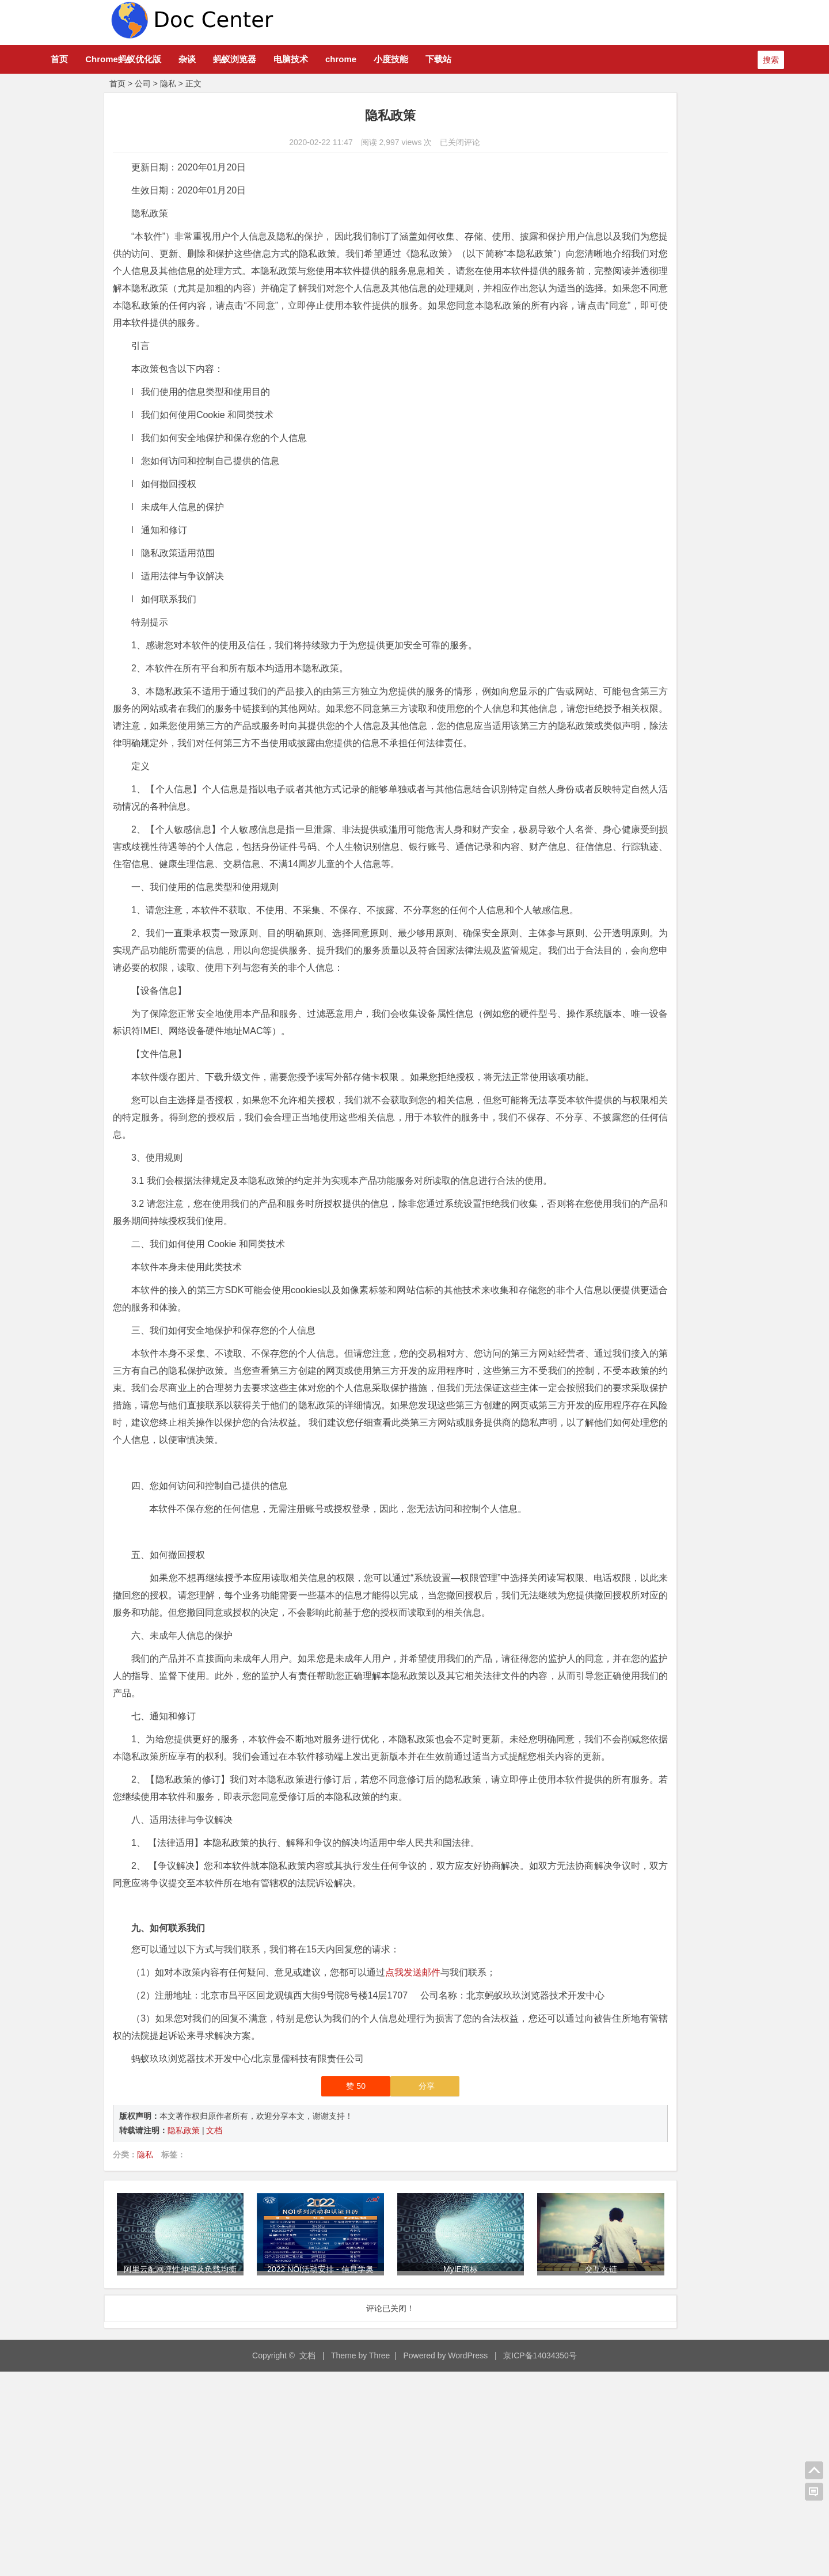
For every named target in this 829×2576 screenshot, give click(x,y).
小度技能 (452, 59)
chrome (402, 59)
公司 (143, 83)
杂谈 (248, 59)
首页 (121, 59)
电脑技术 (352, 59)
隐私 (168, 83)
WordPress (468, 2559)
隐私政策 (185, 2337)
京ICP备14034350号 (540, 2559)
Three (379, 2559)
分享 (359, 2293)
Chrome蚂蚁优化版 (185, 59)
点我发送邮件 (412, 2162)
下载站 (500, 59)
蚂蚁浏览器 (296, 59)
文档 (214, 2337)
